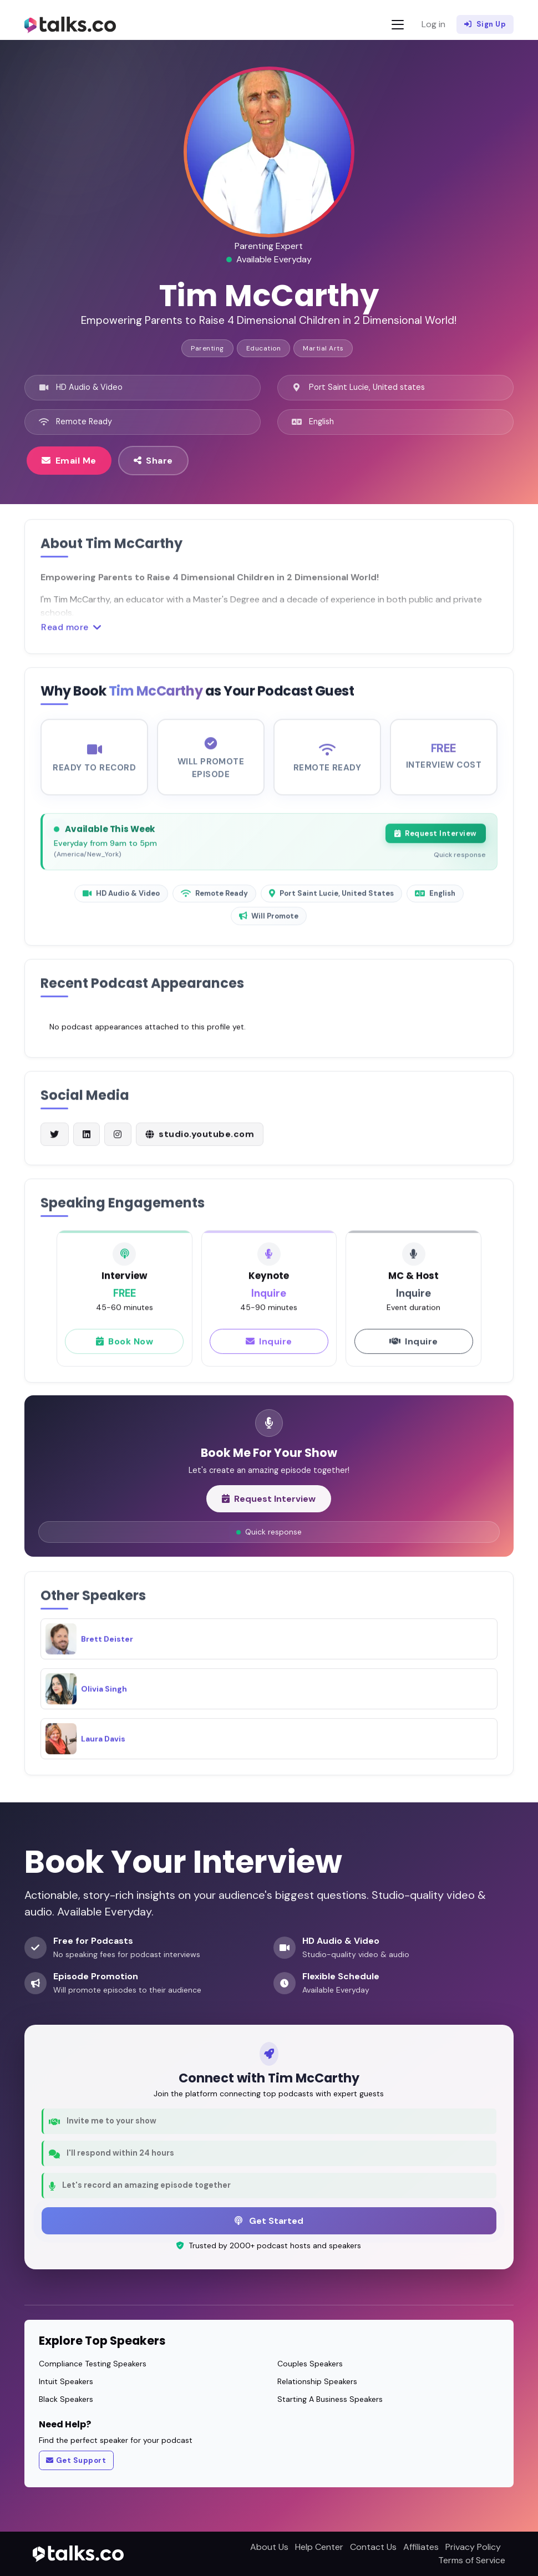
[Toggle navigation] (397, 24)
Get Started (269, 2220)
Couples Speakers (310, 2364)
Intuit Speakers (66, 2381)
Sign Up (485, 24)
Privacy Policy (473, 2547)
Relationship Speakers (317, 2381)
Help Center (319, 2547)
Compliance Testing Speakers (92, 2364)
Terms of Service (471, 2560)
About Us (269, 2547)
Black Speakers (66, 2399)
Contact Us (373, 2547)
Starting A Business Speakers (330, 2399)
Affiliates (421, 2547)
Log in (433, 24)
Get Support (76, 2460)
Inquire (269, 1351)
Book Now (125, 1351)
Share (153, 460)
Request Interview (435, 842)
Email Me (69, 460)
